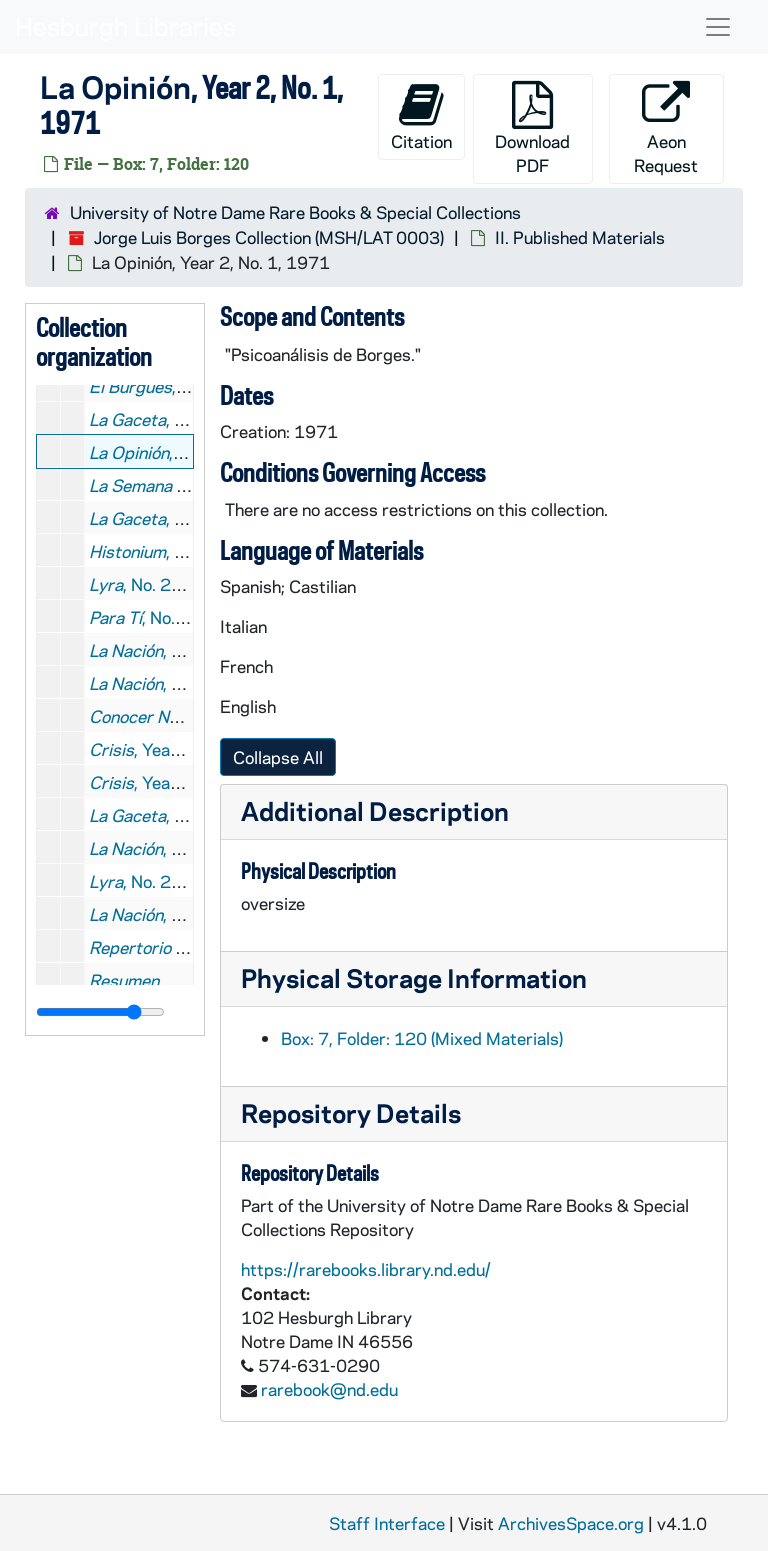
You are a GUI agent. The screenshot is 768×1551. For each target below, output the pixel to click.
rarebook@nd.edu (329, 1389)
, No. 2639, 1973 (182, 617)
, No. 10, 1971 (183, 419)
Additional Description (375, 810)
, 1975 (152, 914)
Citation (421, 116)
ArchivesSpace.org (571, 1523)
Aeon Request (666, 128)
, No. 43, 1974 (183, 815)
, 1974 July (169, 848)
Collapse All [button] (278, 757)
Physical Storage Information (414, 977)
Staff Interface (387, 1523)
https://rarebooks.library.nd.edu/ (366, 1269)
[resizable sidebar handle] (100, 1012)
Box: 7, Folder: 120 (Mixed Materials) (422, 1038)
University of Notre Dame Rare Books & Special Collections (295, 212)
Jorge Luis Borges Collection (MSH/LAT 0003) (269, 237)
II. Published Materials (580, 237)
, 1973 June (171, 650)
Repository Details (351, 1112)
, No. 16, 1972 (183, 518)
